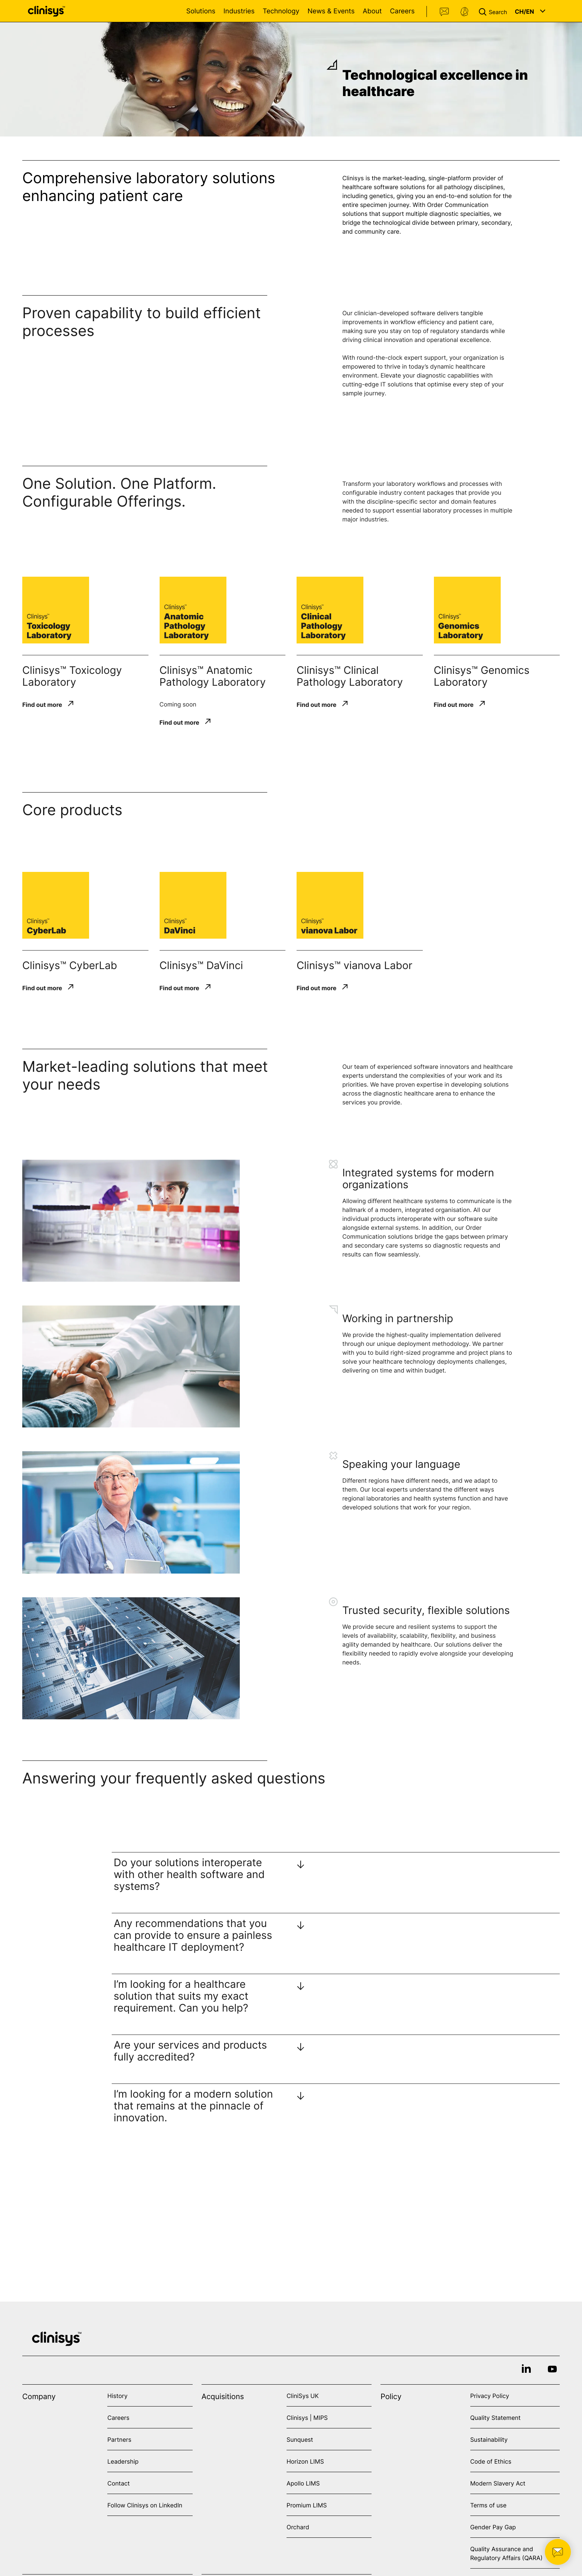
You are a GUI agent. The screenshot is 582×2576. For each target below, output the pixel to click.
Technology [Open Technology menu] (281, 11)
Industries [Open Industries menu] (239, 11)
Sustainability (489, 2439)
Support (464, 12)
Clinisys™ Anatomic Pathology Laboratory (213, 676)
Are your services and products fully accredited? (190, 2051)
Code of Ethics (490, 2461)
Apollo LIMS (303, 2483)
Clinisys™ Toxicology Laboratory (72, 676)
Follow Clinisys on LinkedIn (144, 2505)
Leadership (122, 2461)
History (117, 2395)
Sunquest (300, 2439)
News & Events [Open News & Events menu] (330, 11)
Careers (402, 11)
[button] (494, 11)
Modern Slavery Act (498, 2483)
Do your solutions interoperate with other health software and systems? (189, 1874)
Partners (119, 2439)
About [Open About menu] (372, 11)
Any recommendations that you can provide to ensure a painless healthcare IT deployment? (193, 1935)
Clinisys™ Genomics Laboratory (482, 676)
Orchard (298, 2527)
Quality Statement (495, 2417)
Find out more (42, 704)
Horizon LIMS (305, 2461)
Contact (444, 12)
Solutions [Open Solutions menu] (200, 11)
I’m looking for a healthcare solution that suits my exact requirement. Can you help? (181, 1996)
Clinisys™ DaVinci (201, 965)
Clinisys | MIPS (307, 2417)
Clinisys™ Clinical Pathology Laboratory (350, 676)
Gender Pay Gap (493, 2527)
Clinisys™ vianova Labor (354, 965)
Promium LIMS (307, 2505)
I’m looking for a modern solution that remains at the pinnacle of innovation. (193, 2106)
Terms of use (488, 2505)
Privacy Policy (489, 2395)
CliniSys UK (303, 2395)
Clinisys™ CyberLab (69, 965)
